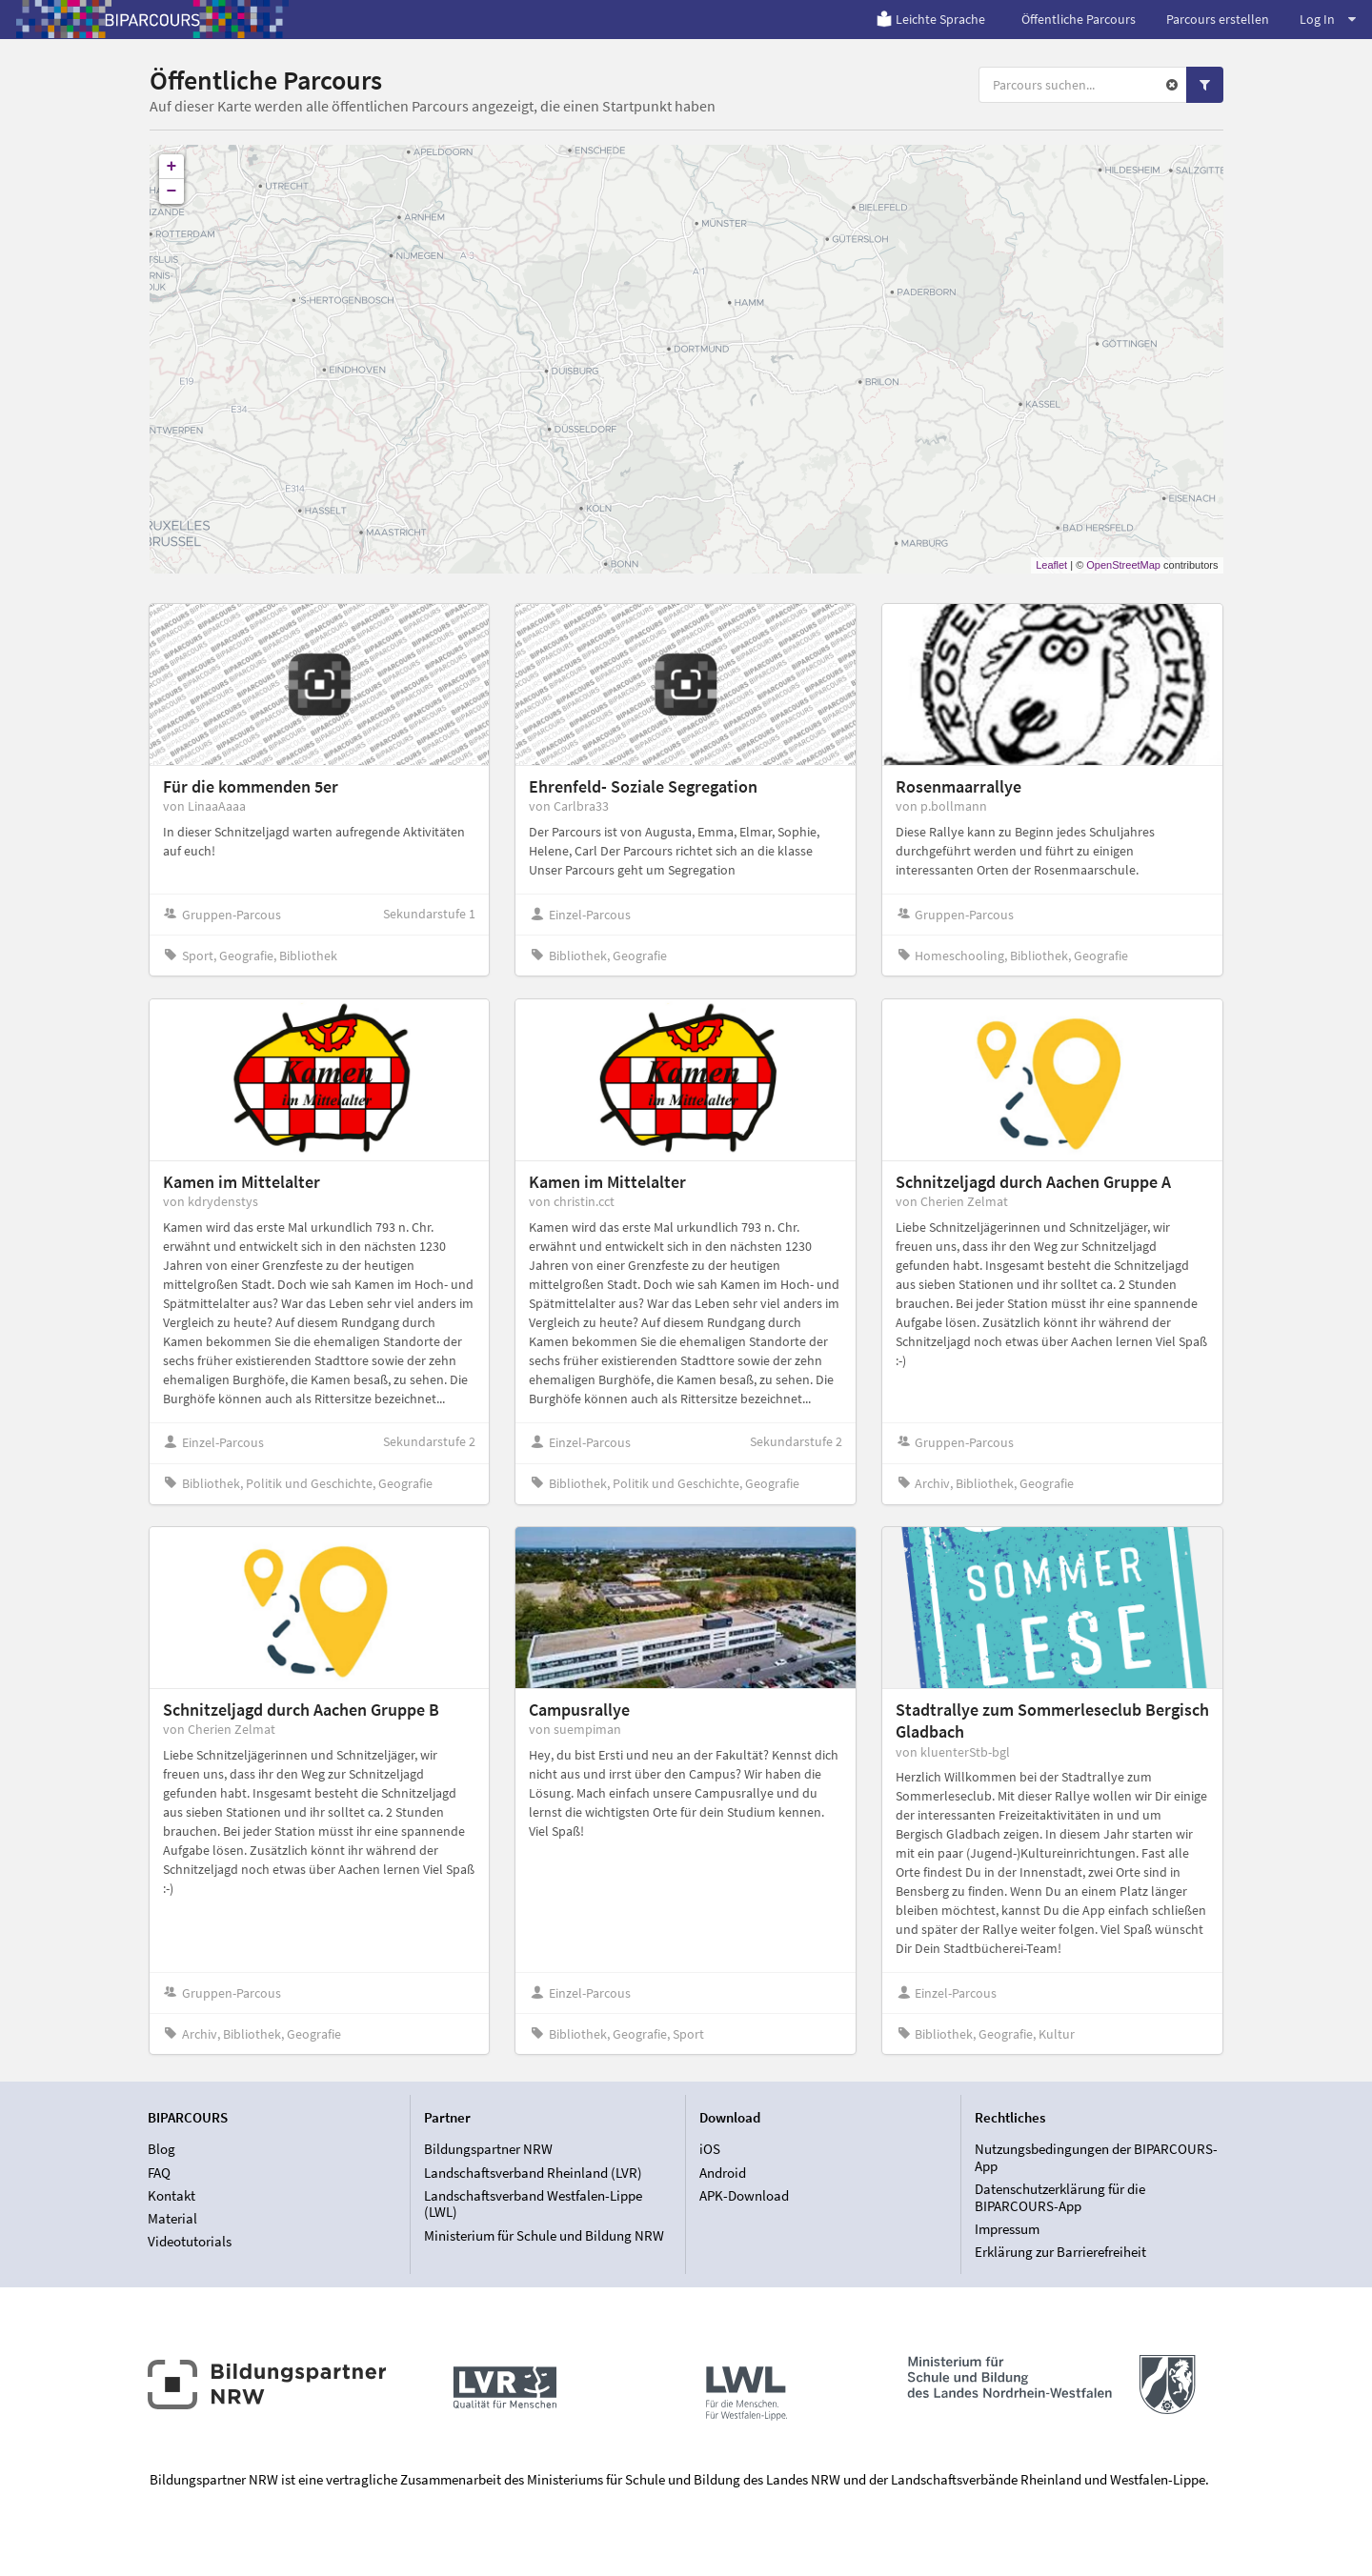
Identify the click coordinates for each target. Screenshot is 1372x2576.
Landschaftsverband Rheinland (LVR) (533, 2172)
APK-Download (744, 2195)
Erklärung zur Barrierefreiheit (1060, 2252)
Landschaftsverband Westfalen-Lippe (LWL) (533, 2204)
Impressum (1007, 2229)
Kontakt (171, 2195)
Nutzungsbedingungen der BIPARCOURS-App (1096, 2158)
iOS (709, 2149)
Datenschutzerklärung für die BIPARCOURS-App (1060, 2197)
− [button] (172, 191)
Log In (1328, 19)
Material (172, 2218)
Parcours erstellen (1217, 19)
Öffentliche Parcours (1078, 19)
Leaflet (1051, 565)
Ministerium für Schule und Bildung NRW (544, 2235)
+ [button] (172, 166)
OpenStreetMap (1123, 565)
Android (722, 2172)
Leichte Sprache (930, 19)
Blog (161, 2149)
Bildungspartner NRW (488, 2149)
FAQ (159, 2172)
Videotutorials (190, 2241)
